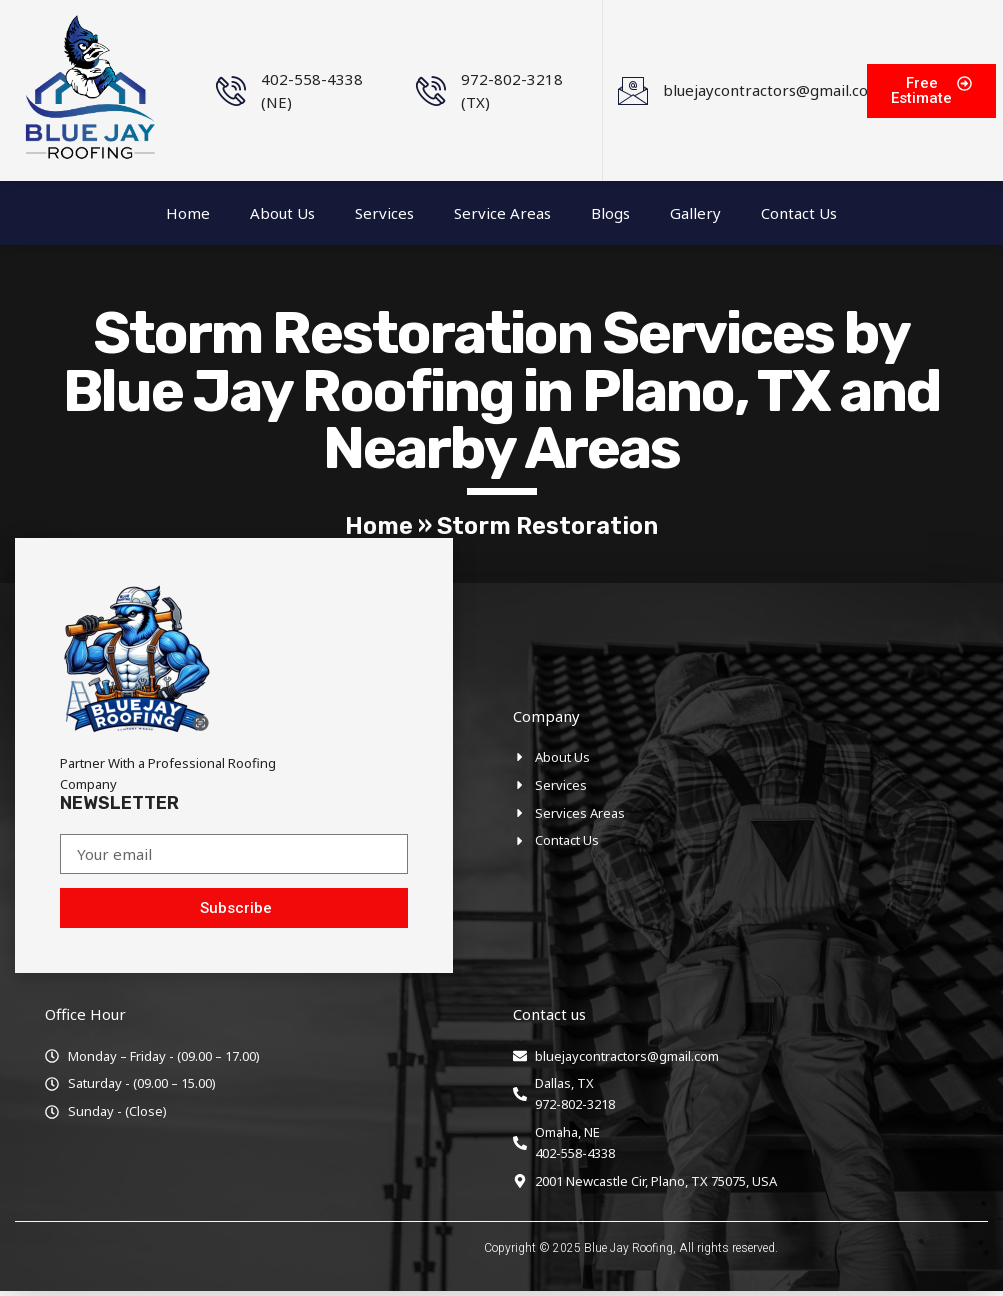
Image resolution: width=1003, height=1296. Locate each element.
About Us (282, 213)
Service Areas (502, 213)
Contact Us (799, 213)
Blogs (610, 213)
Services (384, 213)
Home (188, 213)
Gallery (695, 213)
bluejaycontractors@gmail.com (772, 90)
